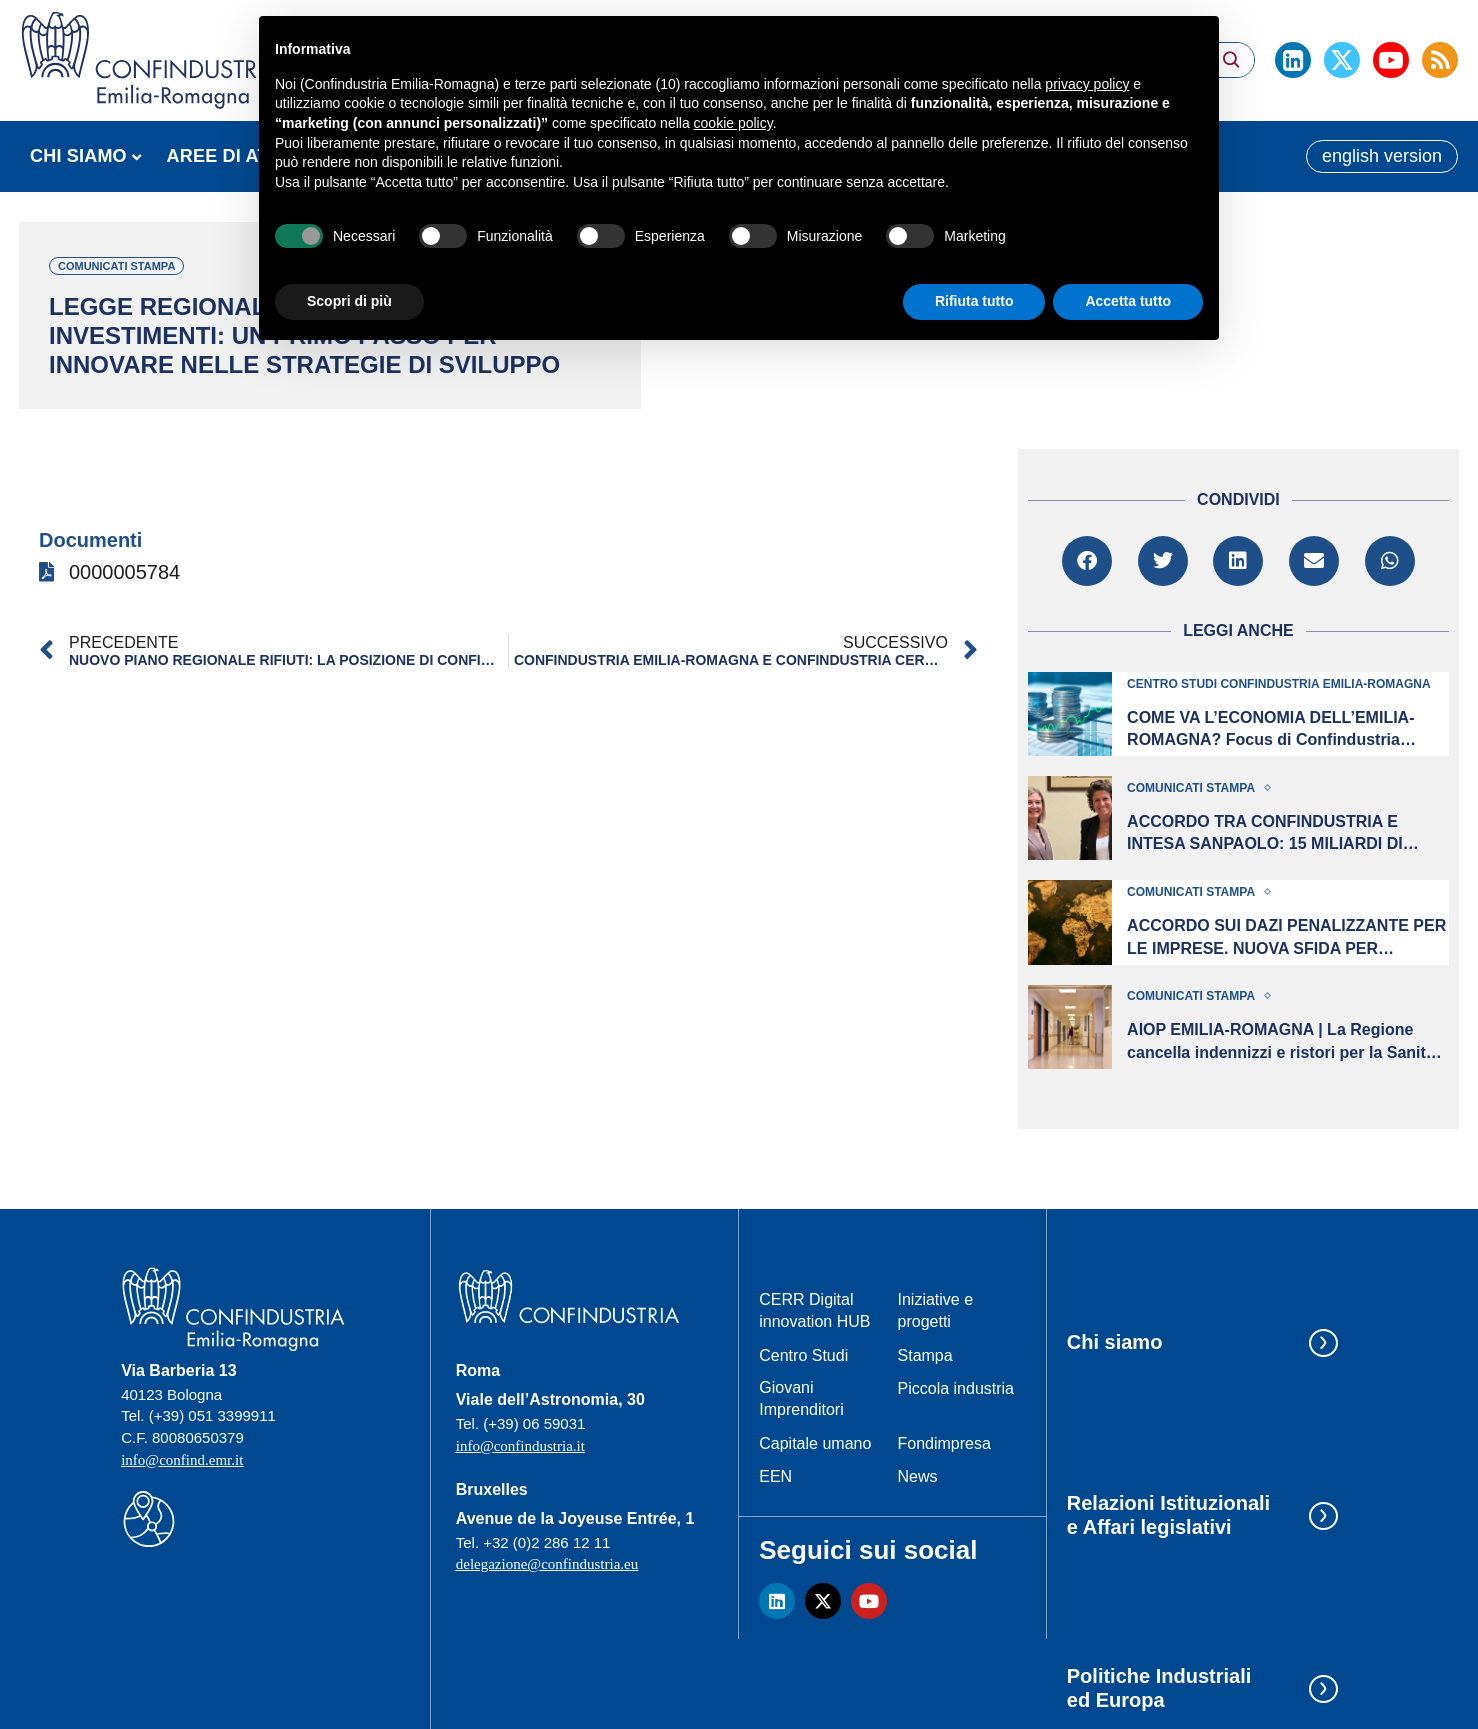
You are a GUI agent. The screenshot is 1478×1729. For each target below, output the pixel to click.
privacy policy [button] (1087, 84)
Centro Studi (803, 1355)
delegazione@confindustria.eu (547, 1564)
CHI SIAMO (78, 156)
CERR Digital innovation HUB (814, 1310)
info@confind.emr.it (182, 1460)
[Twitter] (1342, 60)
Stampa (925, 1355)
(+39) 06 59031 (534, 1423)
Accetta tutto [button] (1128, 301)
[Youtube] (1391, 60)
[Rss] (1440, 60)
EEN (775, 1476)
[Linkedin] (1293, 60)
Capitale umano (815, 1443)
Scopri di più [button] (349, 301)
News (918, 1476)
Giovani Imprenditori (801, 1398)
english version (1382, 156)
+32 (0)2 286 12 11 (546, 1542)
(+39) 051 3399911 (212, 1415)
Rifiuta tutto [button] (974, 301)
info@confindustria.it (520, 1446)
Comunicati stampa (116, 266)
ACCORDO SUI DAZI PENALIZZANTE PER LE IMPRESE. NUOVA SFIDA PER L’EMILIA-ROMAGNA (1286, 938)
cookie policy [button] (733, 123)
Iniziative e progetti (936, 1310)
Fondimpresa (944, 1443)
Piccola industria (956, 1388)
